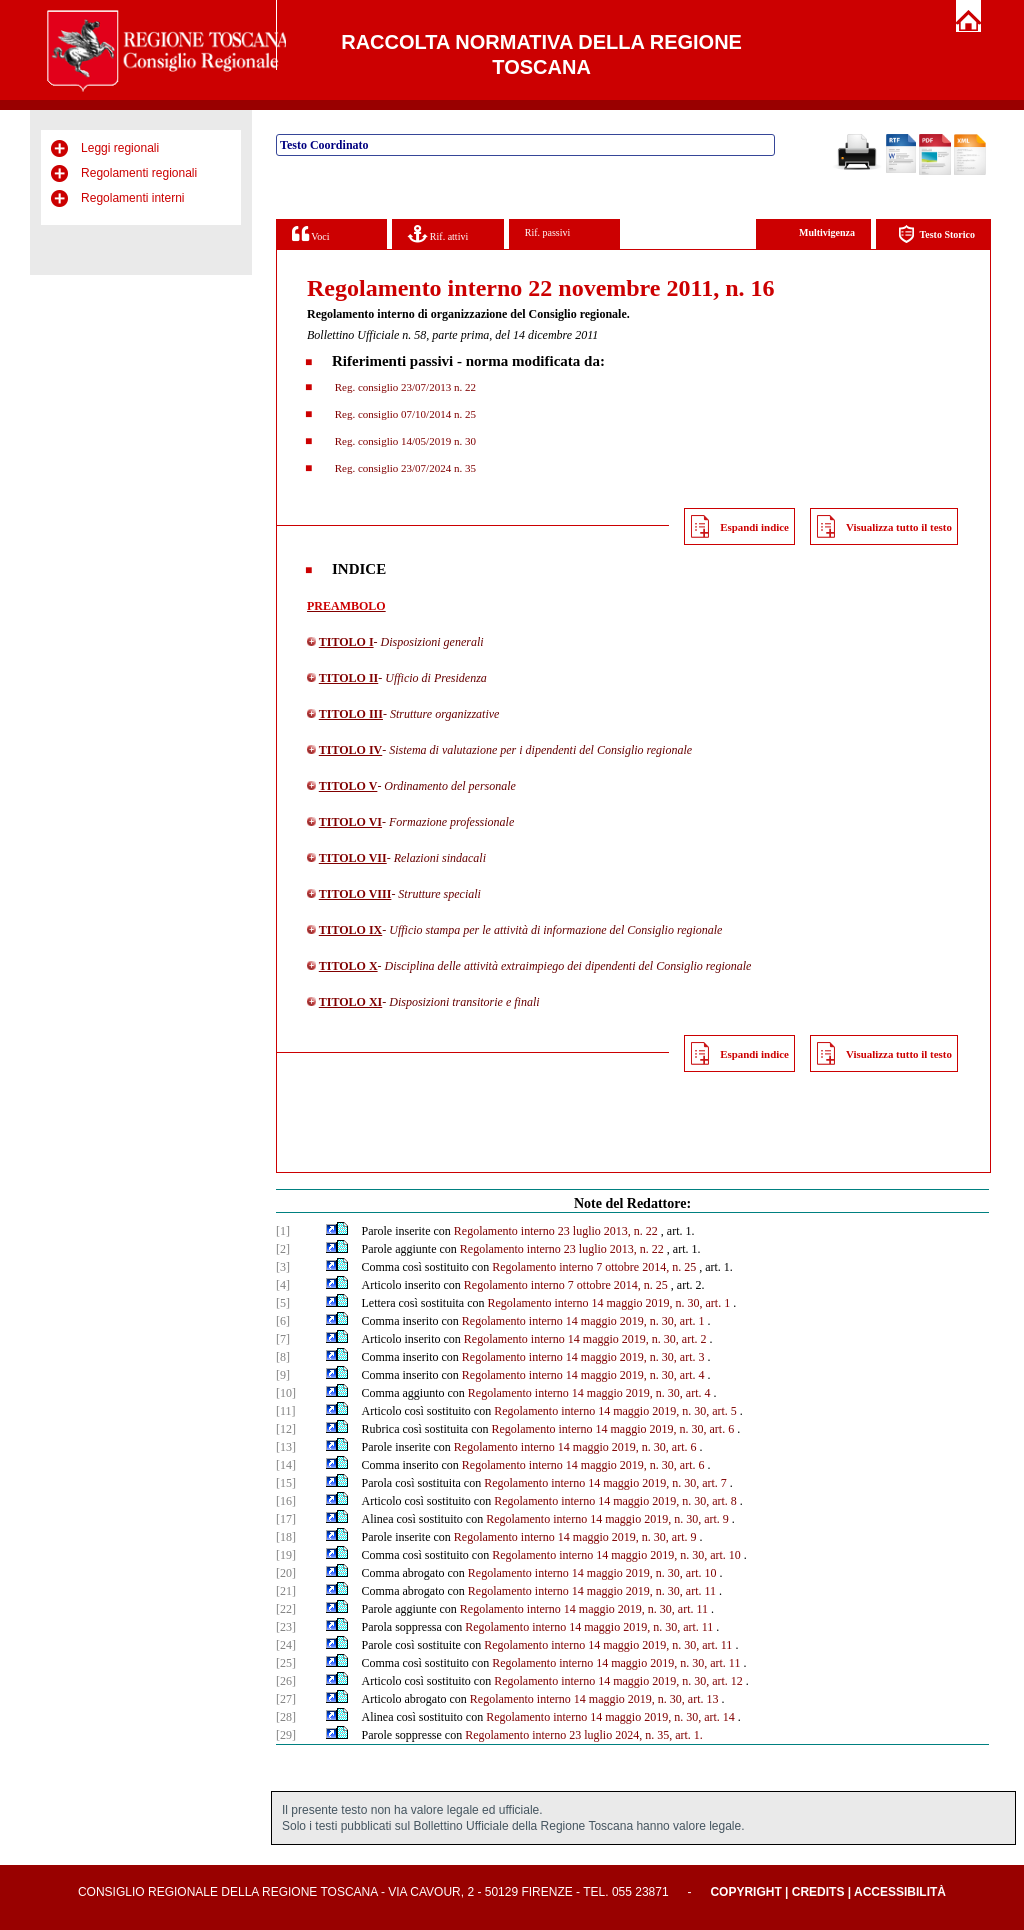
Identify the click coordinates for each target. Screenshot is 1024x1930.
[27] (286, 1699)
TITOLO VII (353, 858)
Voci (310, 233)
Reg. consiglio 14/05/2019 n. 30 (404, 441)
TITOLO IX (350, 930)
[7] (283, 1339)
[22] (286, 1609)
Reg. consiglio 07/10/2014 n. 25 (404, 414)
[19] (286, 1555)
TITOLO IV (350, 750)
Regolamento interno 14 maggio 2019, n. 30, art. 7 (605, 1483)
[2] (283, 1249)
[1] (283, 1231)
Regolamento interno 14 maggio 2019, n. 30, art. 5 (615, 1411)
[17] (286, 1519)
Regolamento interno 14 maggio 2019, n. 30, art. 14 (610, 1717)
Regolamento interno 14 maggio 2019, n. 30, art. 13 (594, 1699)
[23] (286, 1627)
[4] (283, 1285)
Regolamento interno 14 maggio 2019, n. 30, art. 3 (583, 1357)
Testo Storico (936, 234)
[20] (286, 1573)
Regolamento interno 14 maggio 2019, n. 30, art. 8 (615, 1501)
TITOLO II (348, 678)
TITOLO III (351, 714)
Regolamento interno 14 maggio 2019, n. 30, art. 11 (592, 1591)
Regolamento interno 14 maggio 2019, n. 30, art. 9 (607, 1519)
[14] (286, 1465)
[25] (286, 1663)
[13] (286, 1447)
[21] (286, 1591)
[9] (283, 1375)
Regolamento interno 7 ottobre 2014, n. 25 (594, 1267)
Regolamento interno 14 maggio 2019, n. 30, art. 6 (613, 1429)
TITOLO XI (350, 1002)
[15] (286, 1483)
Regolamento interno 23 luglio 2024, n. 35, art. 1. (584, 1735)
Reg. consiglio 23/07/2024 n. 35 (404, 468)
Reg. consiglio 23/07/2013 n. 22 (404, 387)
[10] (286, 1393)
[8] (283, 1357)
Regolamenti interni (132, 198)
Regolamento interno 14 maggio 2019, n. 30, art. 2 (585, 1339)
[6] (283, 1321)
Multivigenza (827, 232)
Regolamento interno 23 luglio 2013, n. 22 (556, 1231)
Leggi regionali (120, 148)
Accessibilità (900, 1892)
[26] (286, 1681)
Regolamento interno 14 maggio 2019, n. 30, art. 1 (609, 1303)
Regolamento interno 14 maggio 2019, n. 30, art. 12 (618, 1681)
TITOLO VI (350, 822)
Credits (818, 1892)
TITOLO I (346, 642)
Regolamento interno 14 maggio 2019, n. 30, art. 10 (616, 1555)
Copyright (745, 1892)
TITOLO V (348, 786)
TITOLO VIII (355, 894)
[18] (286, 1537)
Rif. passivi (548, 232)
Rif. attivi (438, 233)
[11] (286, 1411)
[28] (286, 1717)
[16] (286, 1501)
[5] (283, 1303)
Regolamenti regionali (139, 173)
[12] (286, 1429)
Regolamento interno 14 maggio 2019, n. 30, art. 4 (583, 1375)
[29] (286, 1735)
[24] (286, 1645)
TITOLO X (348, 966)
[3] (283, 1267)
